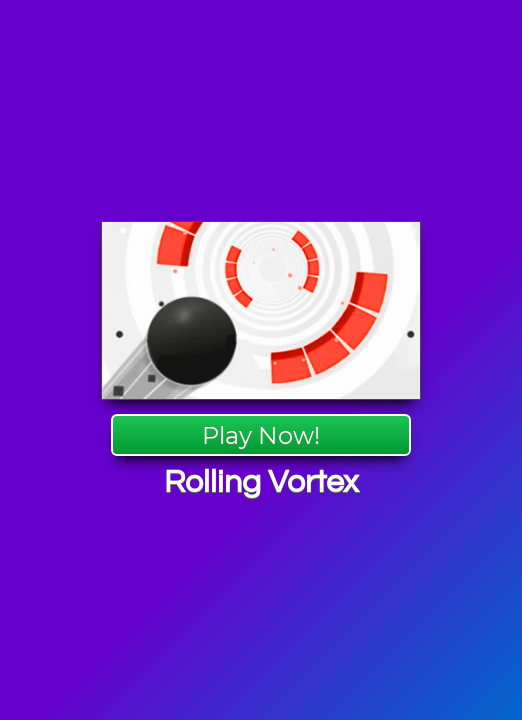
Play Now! (261, 435)
